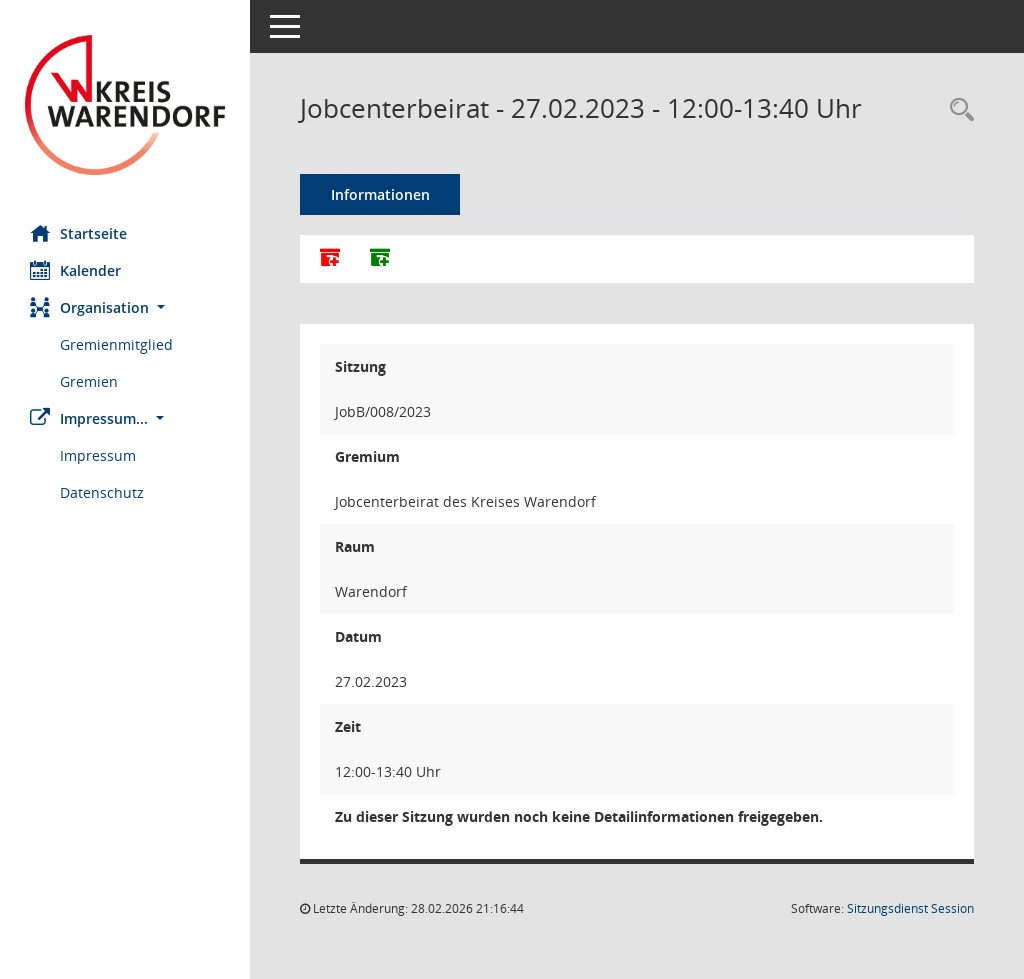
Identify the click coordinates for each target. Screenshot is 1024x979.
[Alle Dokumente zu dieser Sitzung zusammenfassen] (330, 259)
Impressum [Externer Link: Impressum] (98, 455)
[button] (125, 307)
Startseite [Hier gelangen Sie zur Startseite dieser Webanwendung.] (78, 233)
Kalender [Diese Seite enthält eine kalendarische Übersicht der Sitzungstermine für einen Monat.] (75, 270)
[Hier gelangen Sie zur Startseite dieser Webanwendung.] (125, 105)
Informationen (380, 194)
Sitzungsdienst (910, 908)
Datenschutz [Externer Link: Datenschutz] (102, 492)
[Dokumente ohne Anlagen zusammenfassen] (380, 259)
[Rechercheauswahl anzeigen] (957, 110)
